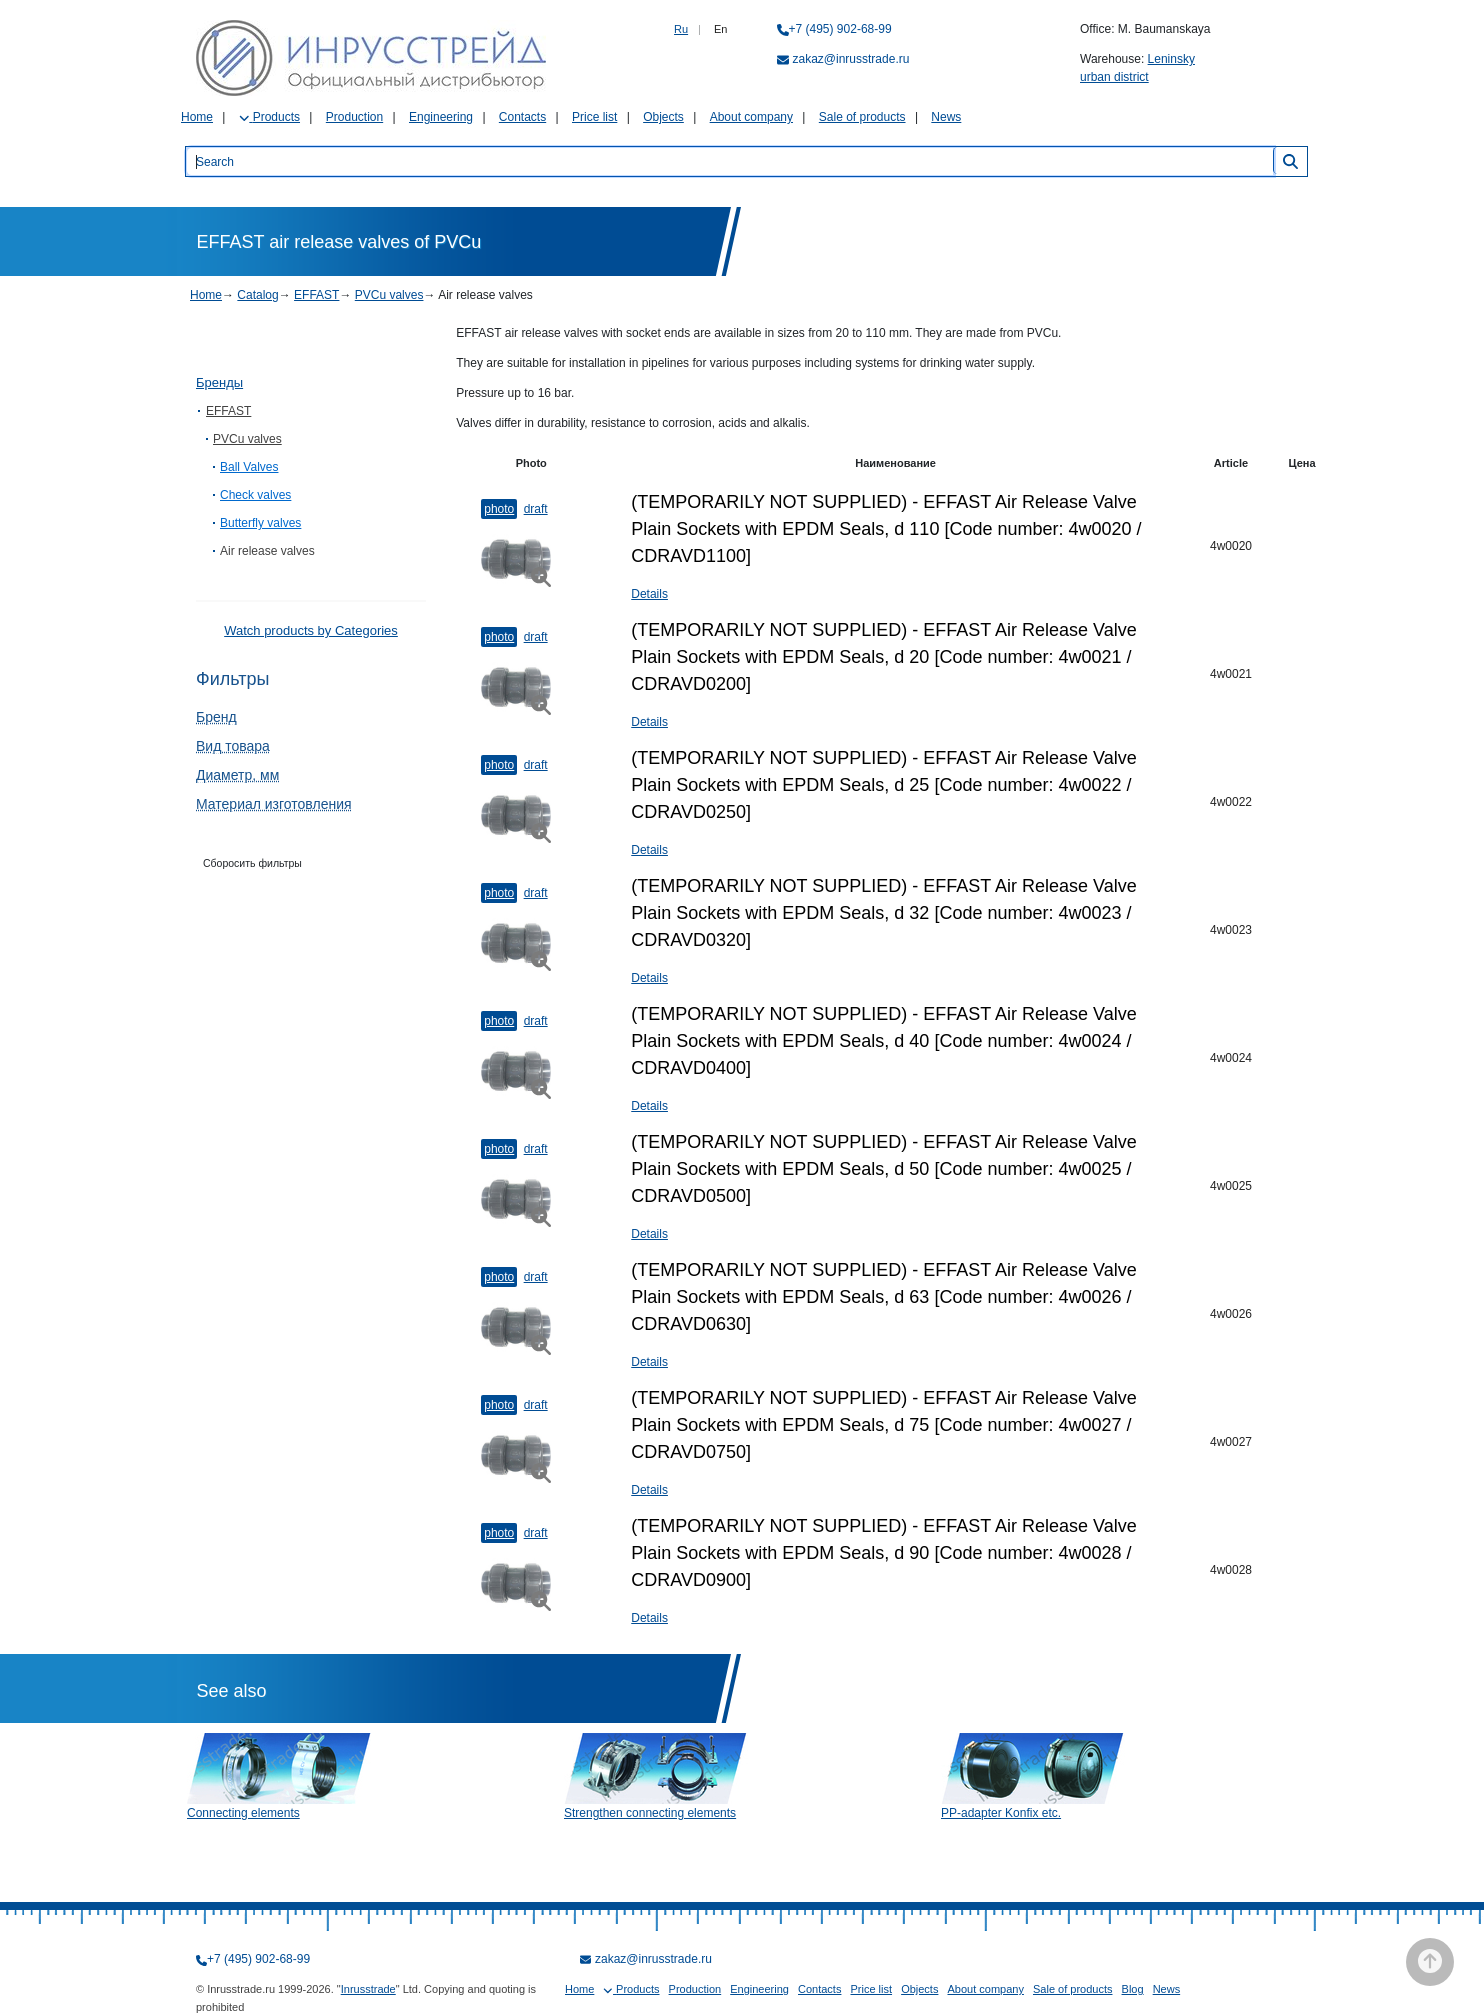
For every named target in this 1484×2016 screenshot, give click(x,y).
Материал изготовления (274, 804)
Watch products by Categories (311, 630)
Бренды (219, 382)
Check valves (255, 495)
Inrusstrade (368, 1989)
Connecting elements (243, 1813)
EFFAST (316, 295)
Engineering (441, 117)
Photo (499, 509)
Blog (1133, 1989)
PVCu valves (389, 295)
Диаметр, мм (237, 775)
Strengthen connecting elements (650, 1813)
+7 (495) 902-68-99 (840, 29)
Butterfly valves (260, 523)
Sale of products (862, 117)
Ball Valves (249, 467)
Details (649, 594)
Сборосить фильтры (252, 863)
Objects (663, 117)
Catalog (257, 295)
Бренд (216, 717)
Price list (594, 117)
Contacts (522, 117)
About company (751, 117)
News (946, 117)
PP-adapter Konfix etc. (1001, 1813)
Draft (536, 509)
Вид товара (233, 746)
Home (197, 117)
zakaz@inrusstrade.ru (851, 59)
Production (354, 117)
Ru (681, 29)
